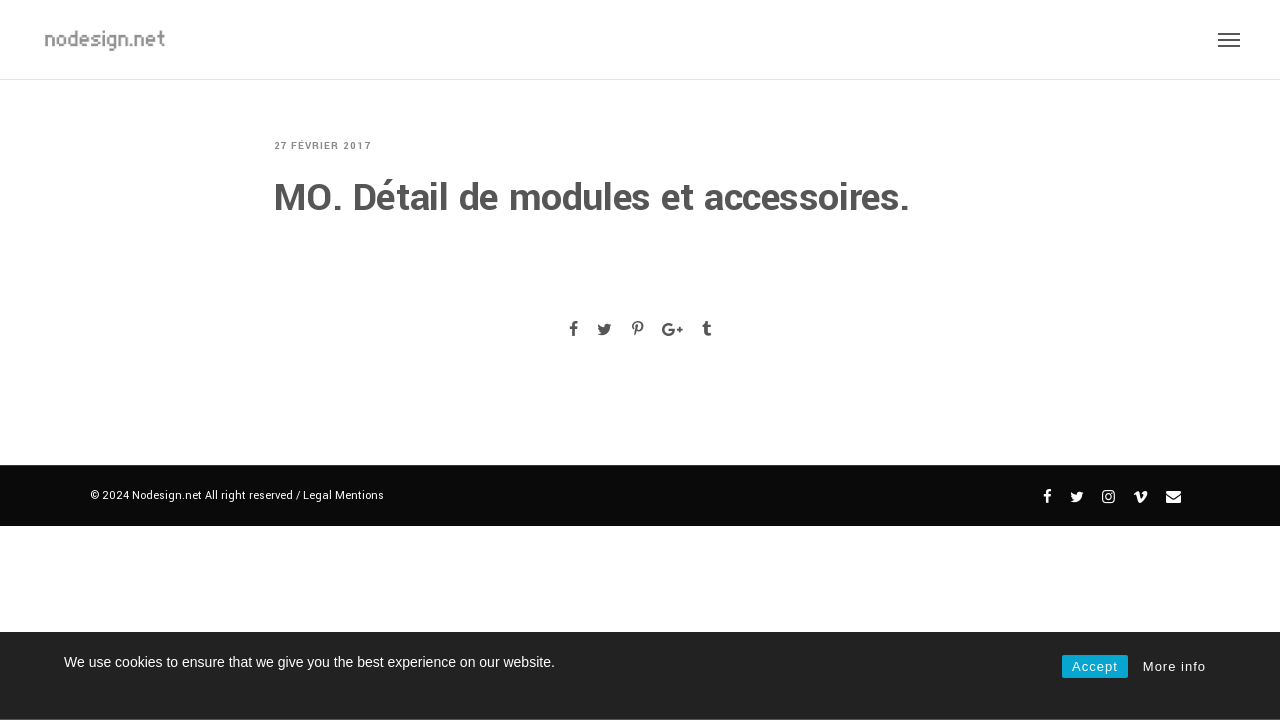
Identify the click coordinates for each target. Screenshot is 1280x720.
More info (1174, 666)
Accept (1095, 666)
